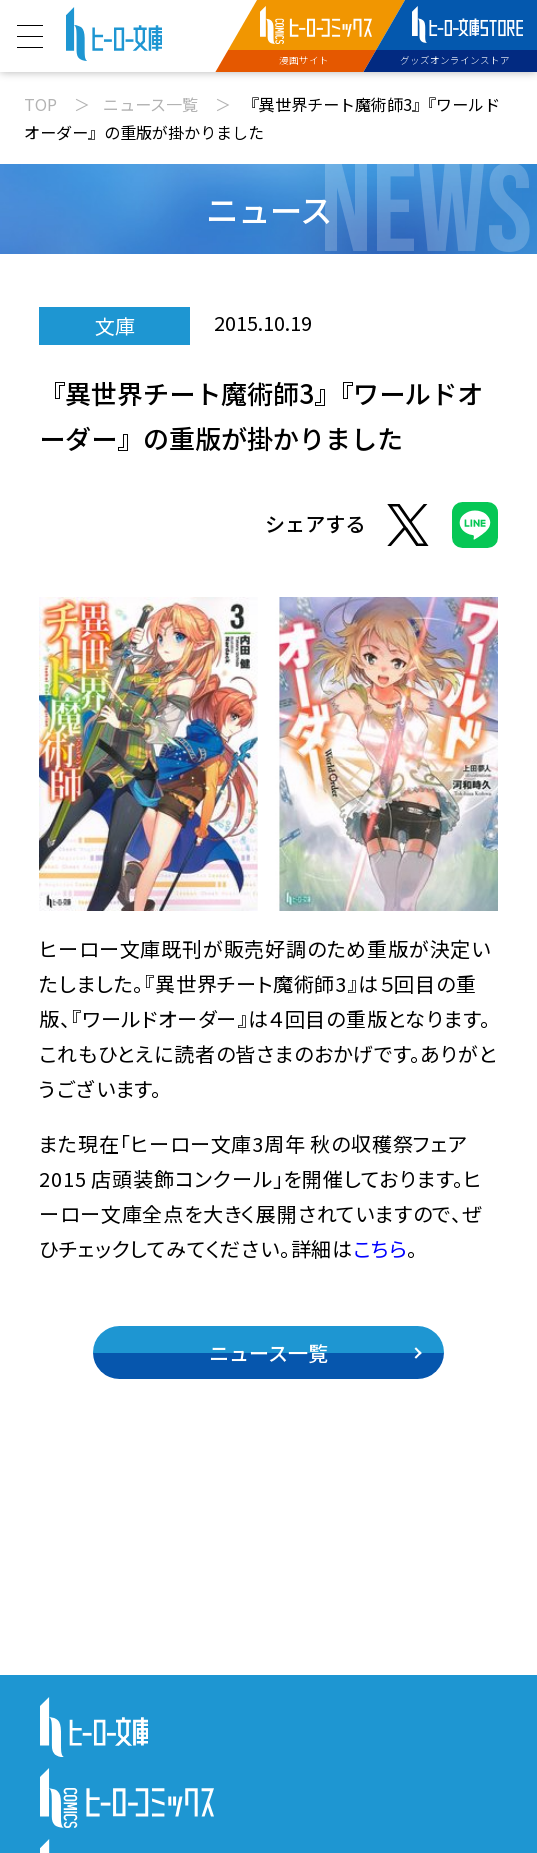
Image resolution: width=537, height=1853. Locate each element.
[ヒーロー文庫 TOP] (114, 31)
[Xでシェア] (408, 529)
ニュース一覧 (150, 104)
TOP (40, 104)
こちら (380, 1248)
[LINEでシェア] (475, 529)
